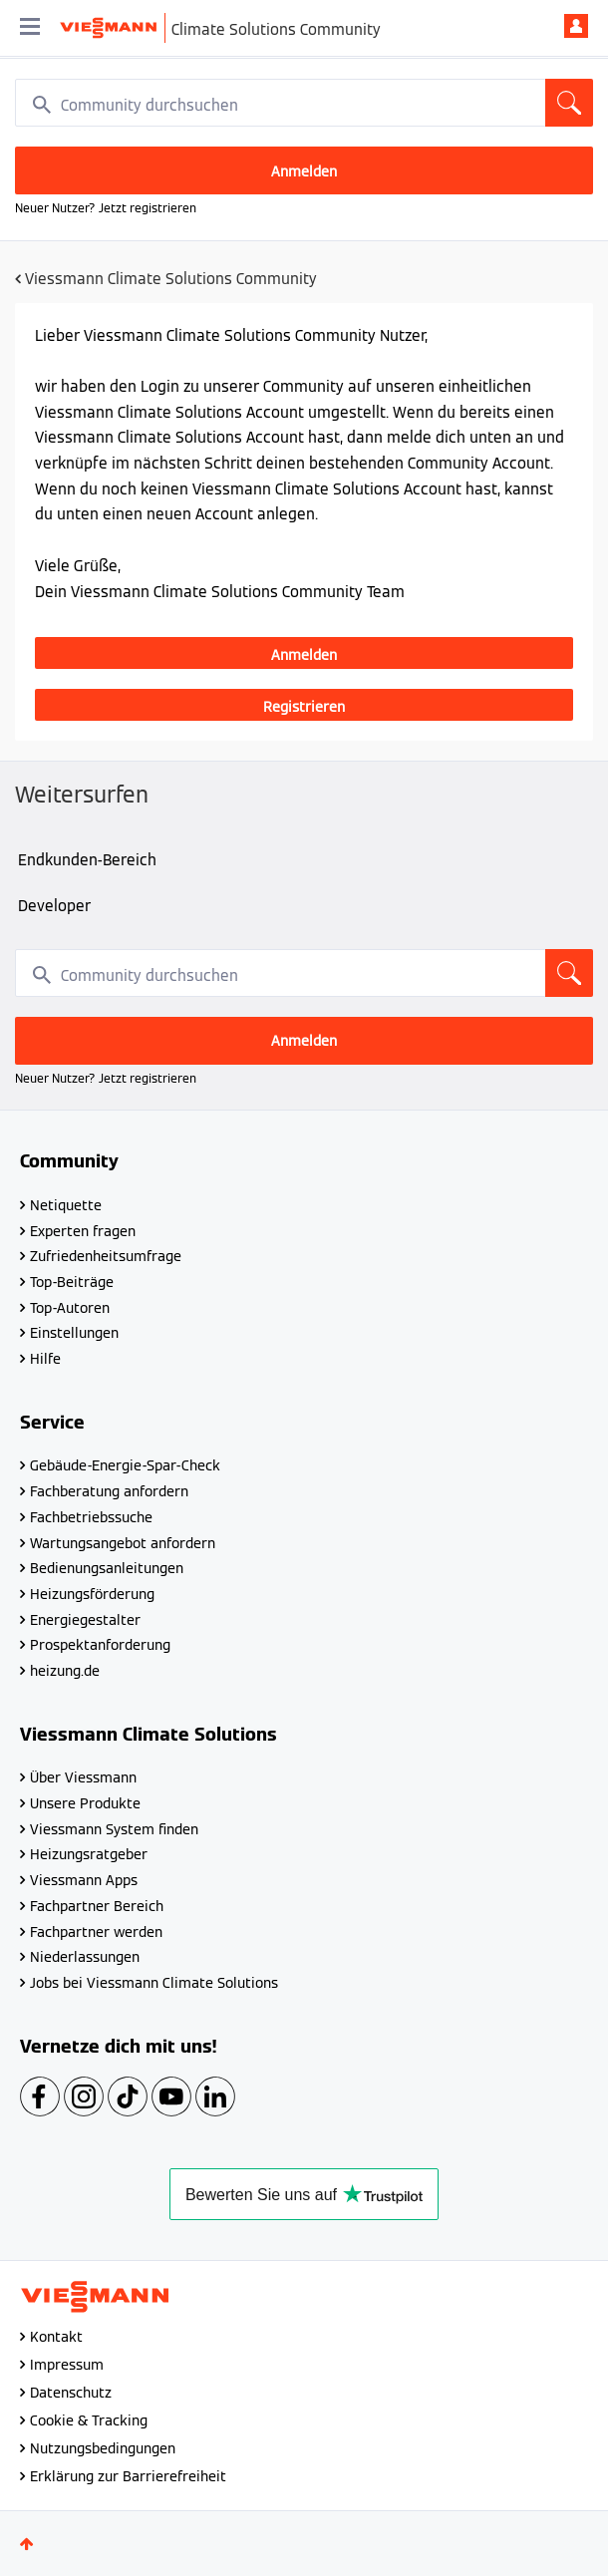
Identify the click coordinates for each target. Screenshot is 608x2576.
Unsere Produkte (85, 1803)
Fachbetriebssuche (91, 1517)
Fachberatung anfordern (109, 1491)
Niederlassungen (85, 1957)
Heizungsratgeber (89, 1854)
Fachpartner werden (96, 1932)
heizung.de (65, 1671)
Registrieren (304, 707)
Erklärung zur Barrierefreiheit (128, 2476)
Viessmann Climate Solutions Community (171, 278)
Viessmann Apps (84, 1880)
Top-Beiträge (72, 1282)
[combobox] (304, 103)
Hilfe (45, 1359)
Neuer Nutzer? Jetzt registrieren (105, 207)
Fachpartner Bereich (96, 1906)
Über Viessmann (83, 1777)
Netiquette (66, 1205)
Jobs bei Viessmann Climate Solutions (154, 1983)
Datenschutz (71, 2393)
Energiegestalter (85, 1620)
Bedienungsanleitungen (106, 1568)
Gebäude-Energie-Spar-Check (125, 1465)
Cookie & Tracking (89, 2420)
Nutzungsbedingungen (102, 2448)
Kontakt (56, 2337)
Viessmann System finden (114, 1829)
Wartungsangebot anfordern (122, 1543)
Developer (54, 905)
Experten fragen (83, 1231)
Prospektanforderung (100, 1645)
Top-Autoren (70, 1308)
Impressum (67, 2365)
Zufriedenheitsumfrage (105, 1256)
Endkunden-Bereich (87, 859)
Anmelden (576, 26)
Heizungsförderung (92, 1594)
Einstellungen (74, 1333)
